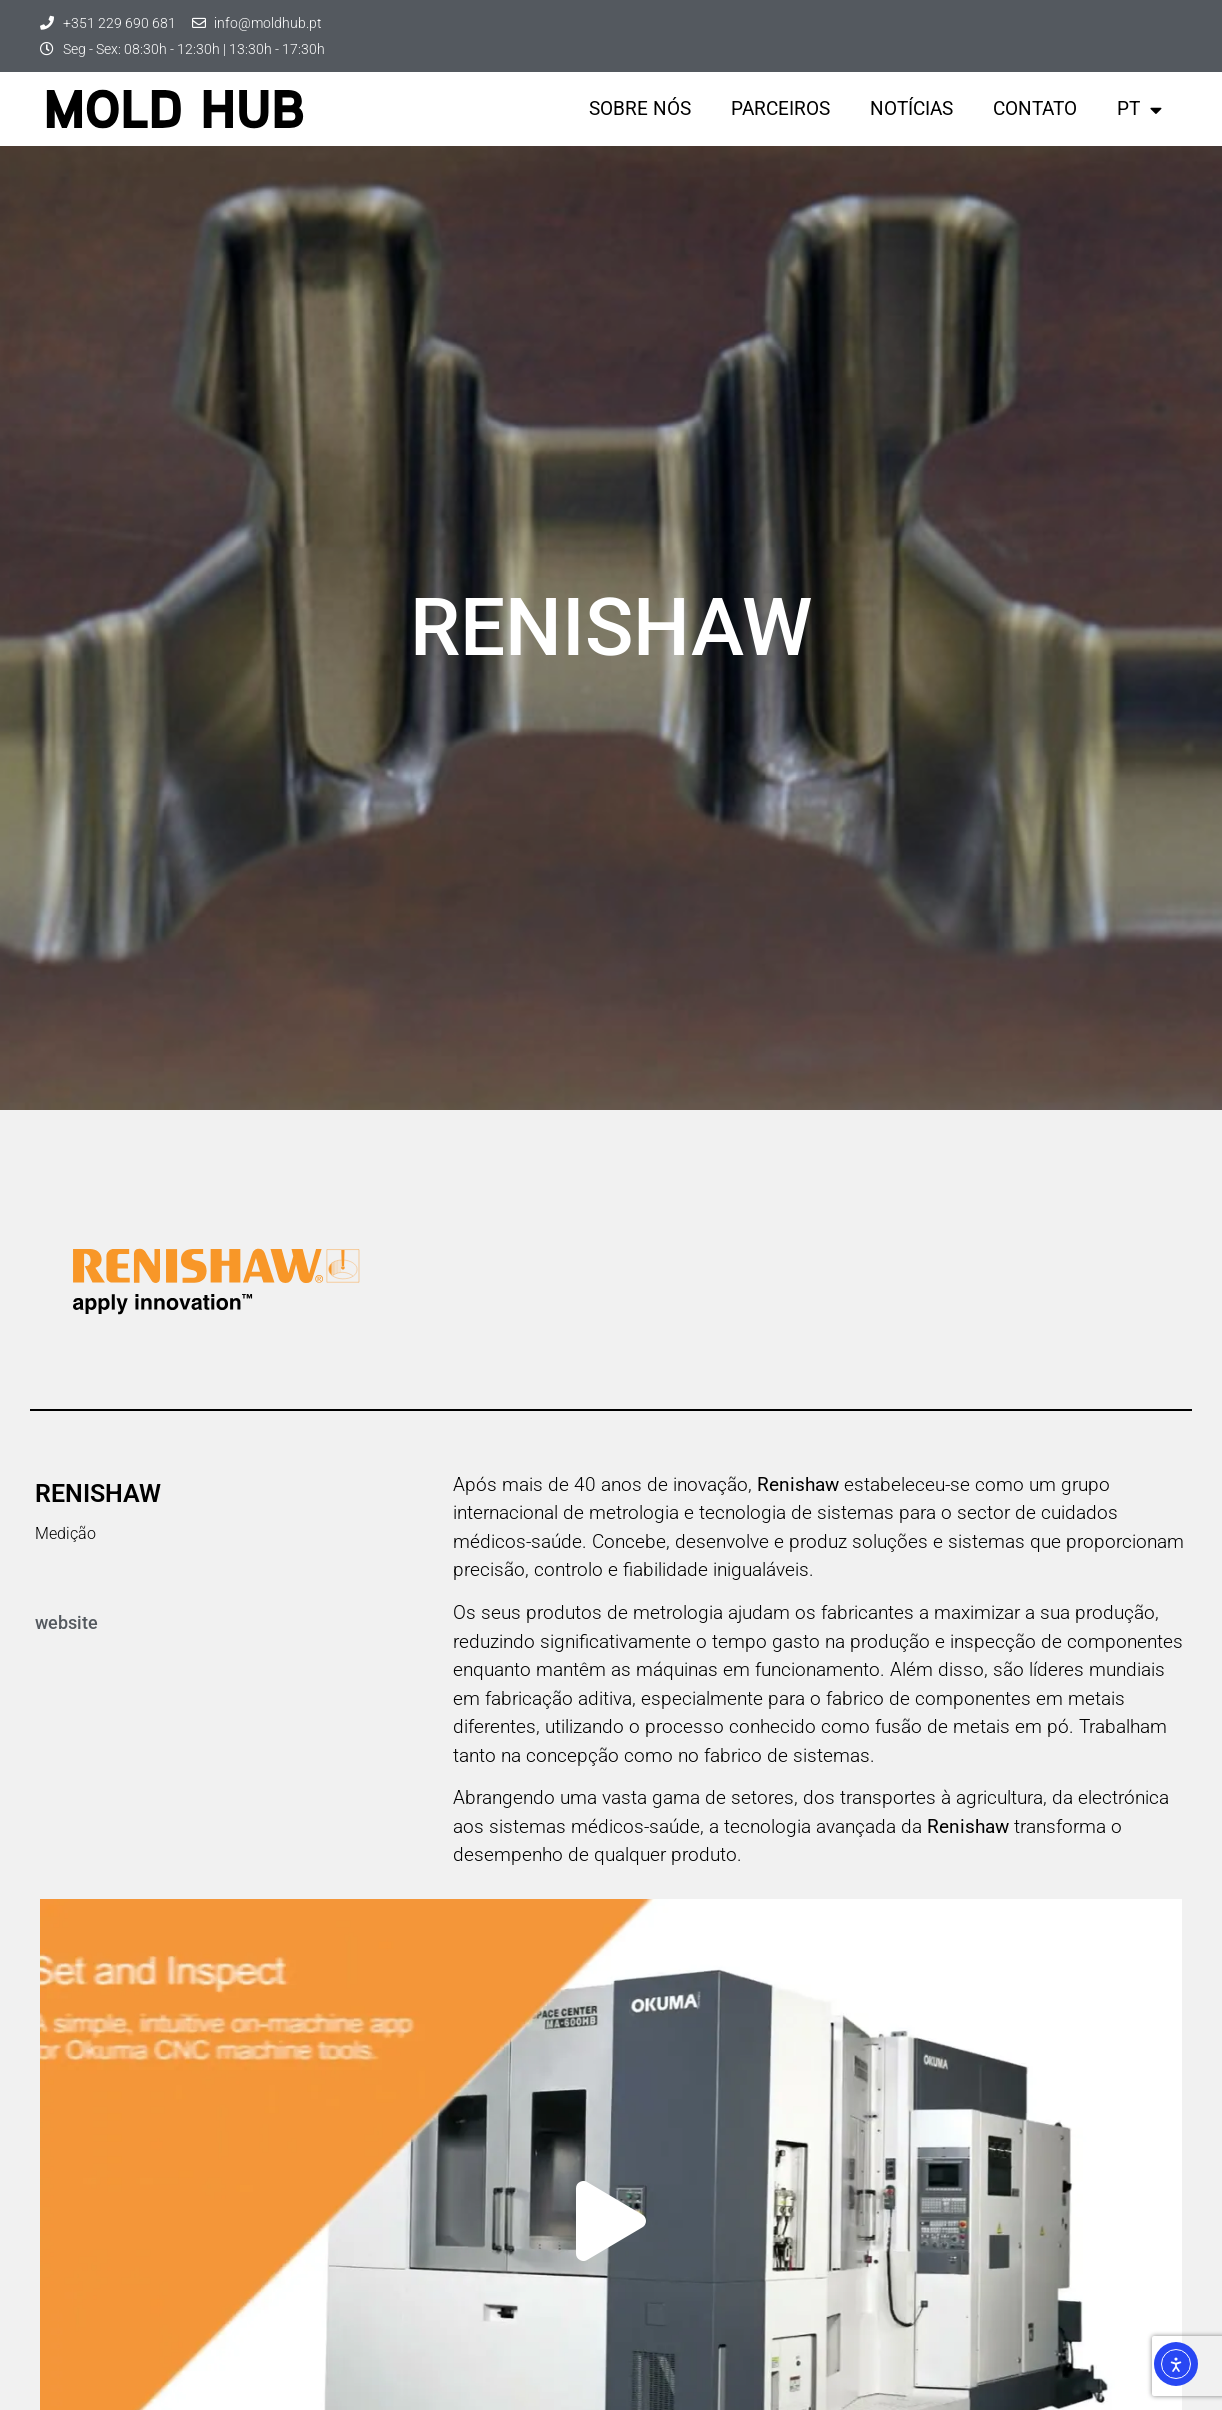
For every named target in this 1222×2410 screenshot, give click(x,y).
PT (1139, 109)
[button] (611, 2220)
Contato (1035, 108)
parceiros (780, 108)
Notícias (911, 108)
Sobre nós (640, 108)
